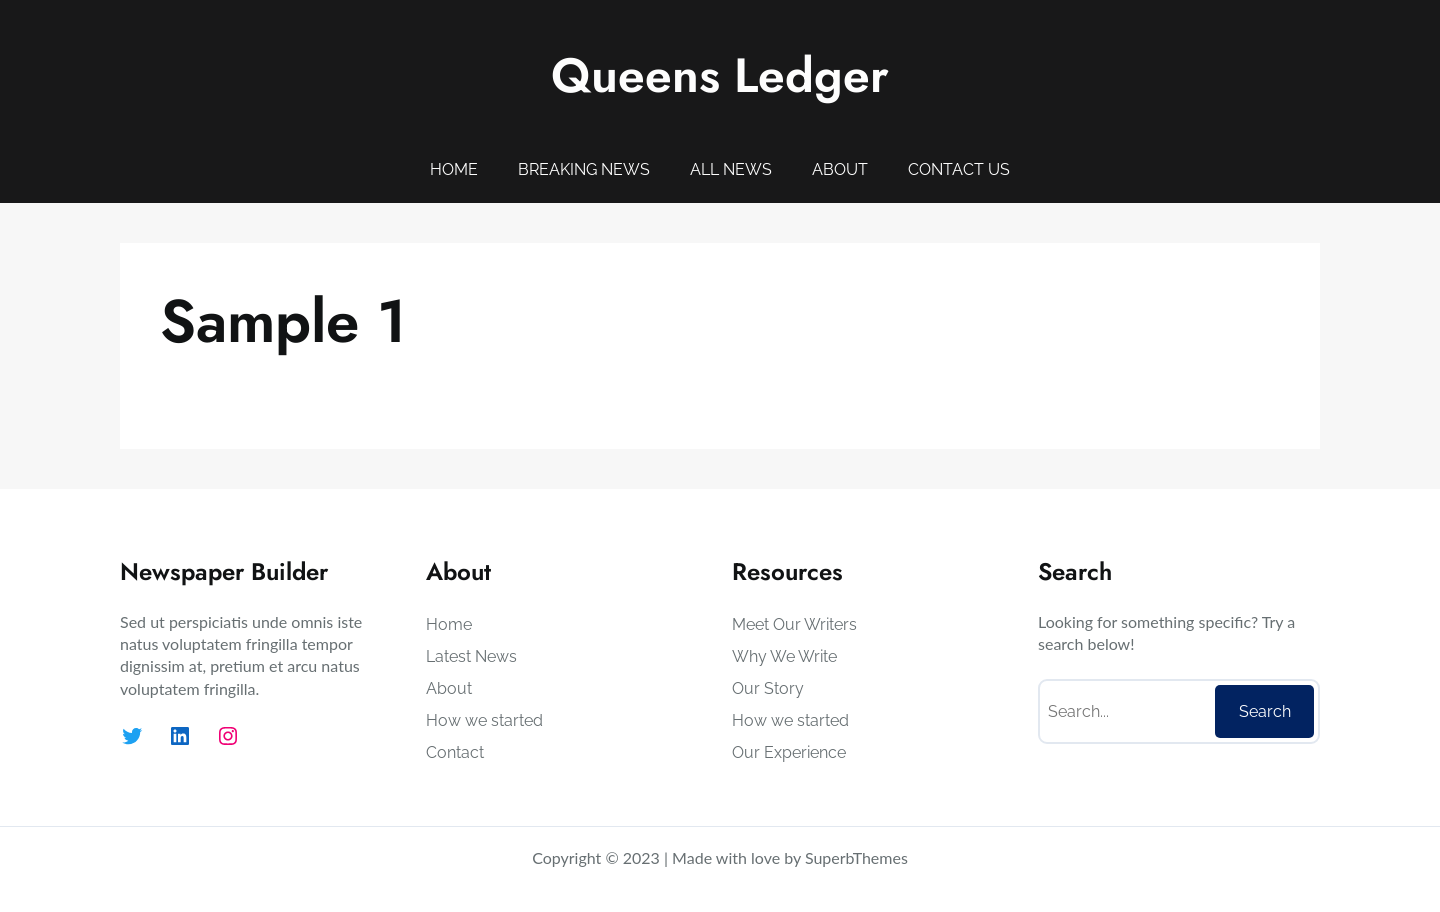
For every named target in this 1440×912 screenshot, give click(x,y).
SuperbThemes (856, 857)
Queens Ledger (720, 75)
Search (1265, 711)
